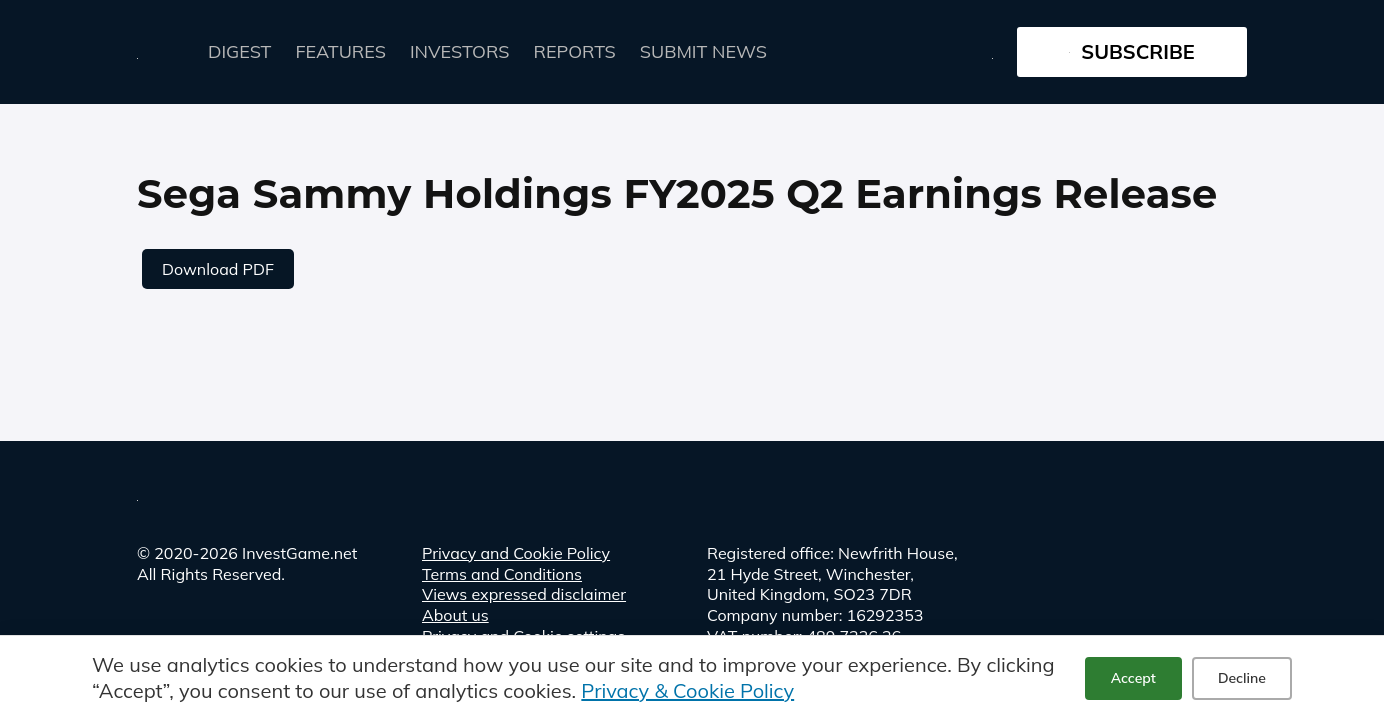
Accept (1133, 678)
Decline (1242, 678)
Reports (575, 51)
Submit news (703, 51)
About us (455, 615)
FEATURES (341, 51)
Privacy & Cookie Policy (687, 690)
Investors (460, 51)
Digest (240, 51)
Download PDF (218, 269)
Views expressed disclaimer (524, 594)
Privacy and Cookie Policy (516, 553)
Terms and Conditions (502, 574)
